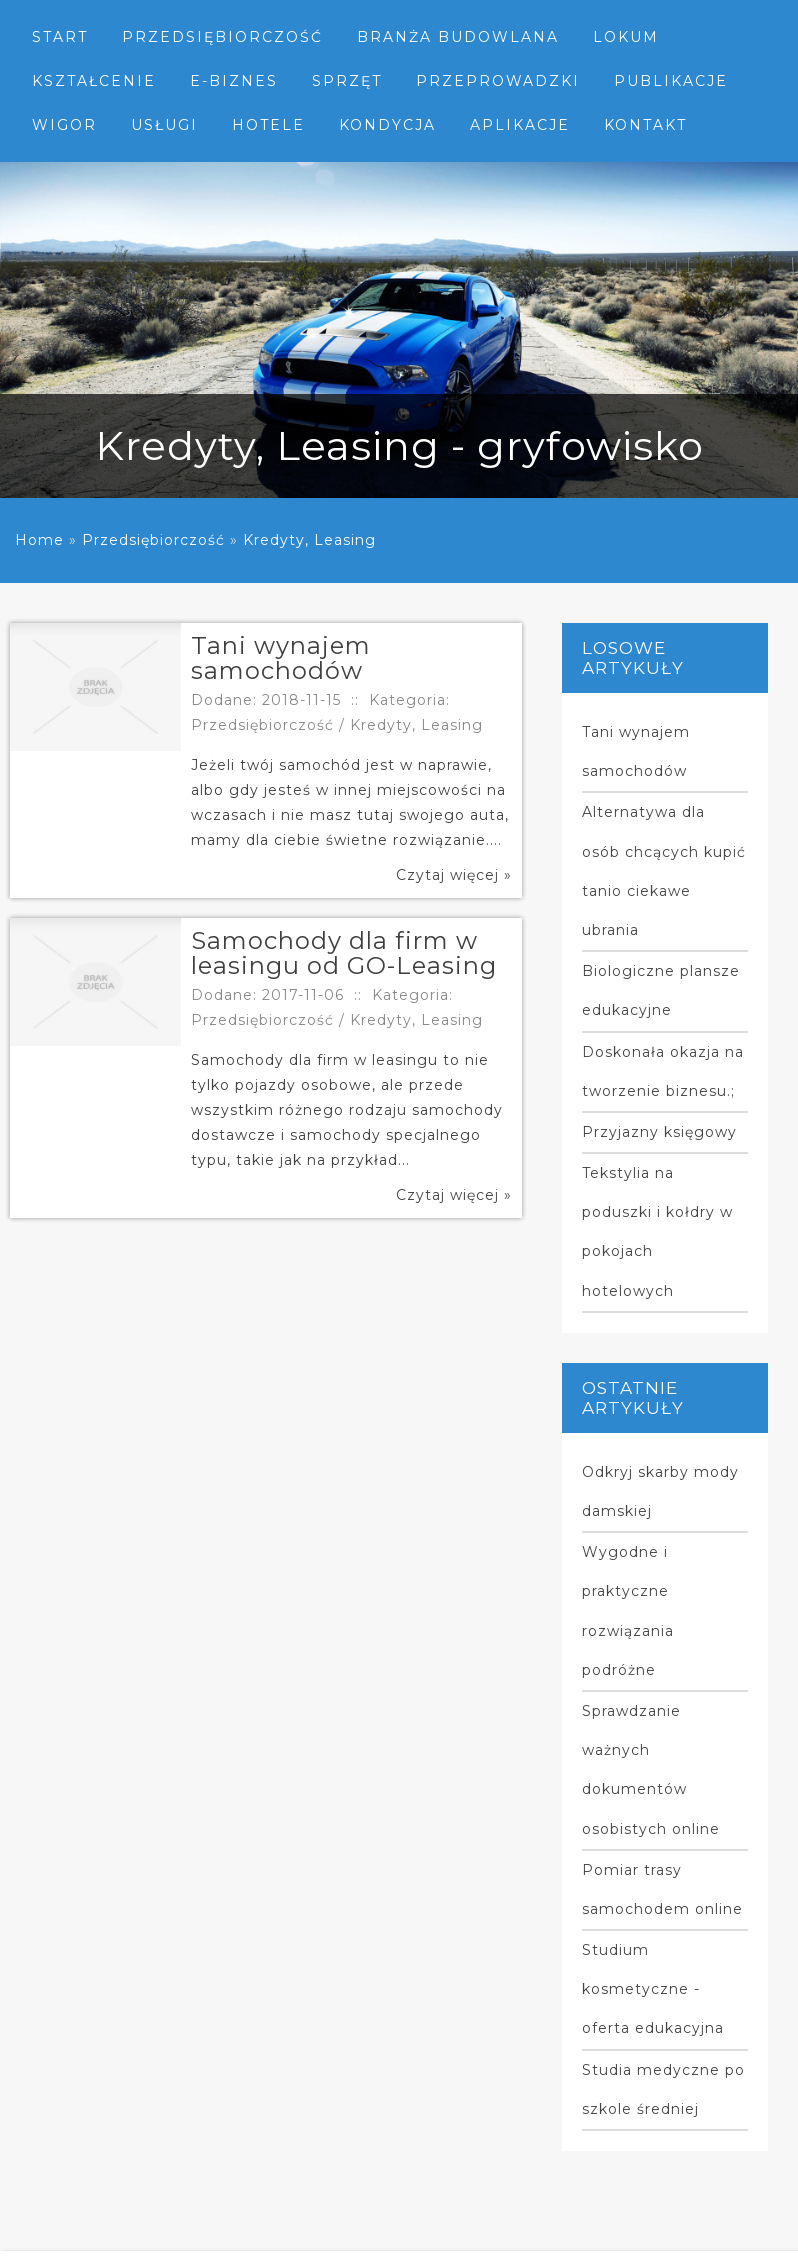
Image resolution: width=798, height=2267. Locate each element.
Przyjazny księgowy (659, 1132)
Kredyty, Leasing (309, 540)
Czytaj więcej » (454, 875)
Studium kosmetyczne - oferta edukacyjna (653, 1989)
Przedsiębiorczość (153, 540)
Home (39, 540)
